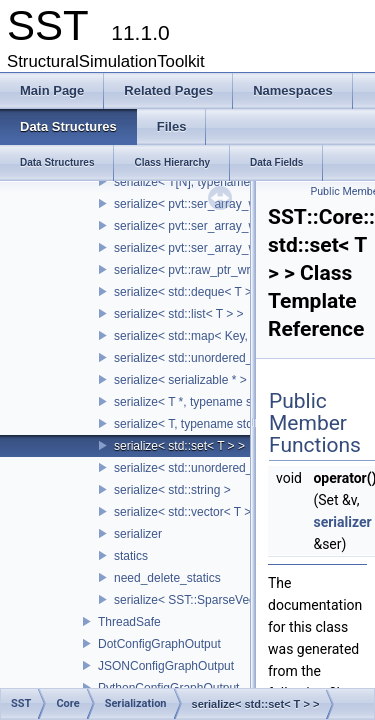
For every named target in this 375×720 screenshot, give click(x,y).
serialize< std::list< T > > (179, 314)
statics (131, 556)
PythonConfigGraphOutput (168, 688)
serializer (138, 534)
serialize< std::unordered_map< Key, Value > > (238, 358)
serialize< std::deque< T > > (188, 292)
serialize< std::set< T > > (179, 446)
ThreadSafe (129, 622)
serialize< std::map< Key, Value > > (208, 336)
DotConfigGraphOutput (159, 644)
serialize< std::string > (172, 490)
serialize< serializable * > (180, 380)
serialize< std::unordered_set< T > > (210, 468)
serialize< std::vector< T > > (188, 512)
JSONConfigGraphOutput (166, 666)
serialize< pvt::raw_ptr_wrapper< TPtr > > (224, 270)
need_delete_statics (167, 578)
